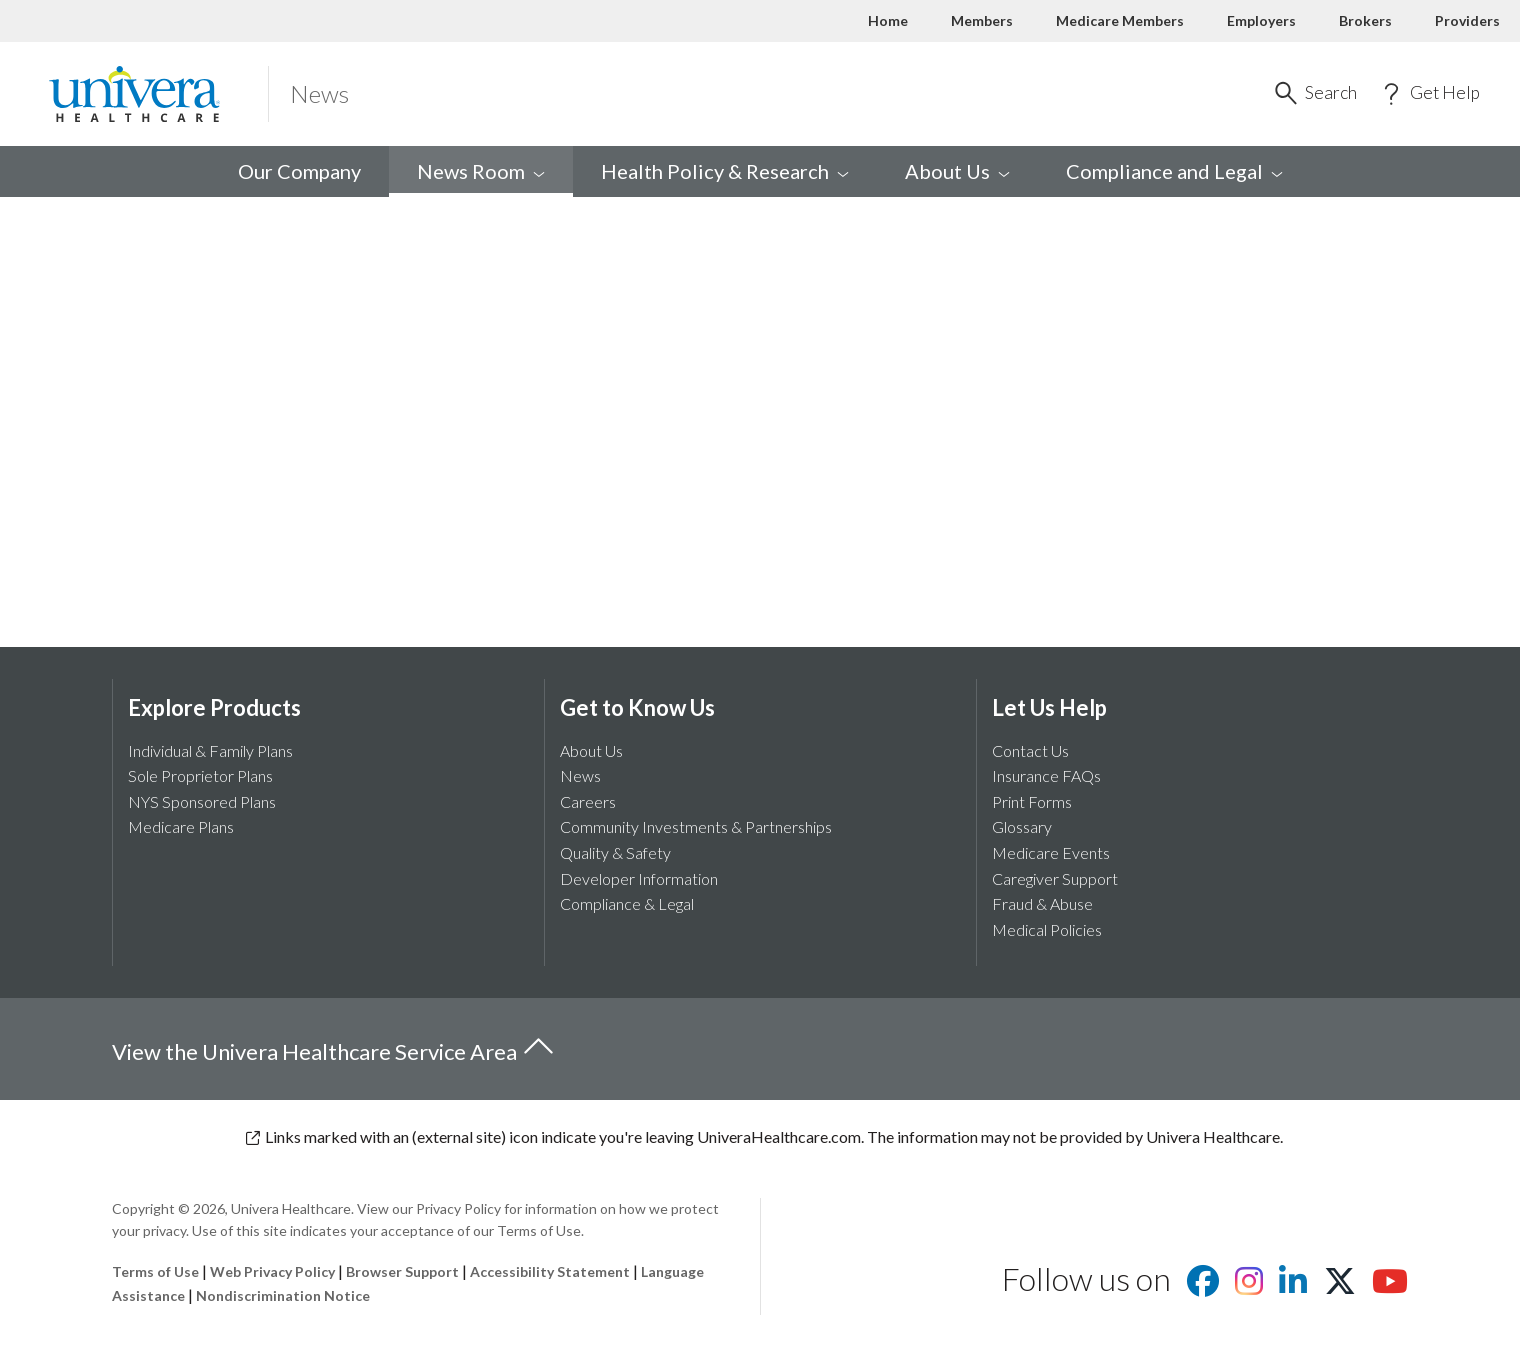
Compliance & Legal (627, 903)
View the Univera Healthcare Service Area (334, 1047)
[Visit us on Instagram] (1249, 1286)
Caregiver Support (1055, 878)
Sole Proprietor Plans (200, 775)
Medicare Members (1120, 20)
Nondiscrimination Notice (283, 1295)
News (580, 775)
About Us (591, 750)
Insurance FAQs (1046, 775)
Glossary (1022, 826)
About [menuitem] (957, 171)
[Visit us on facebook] (1203, 1286)
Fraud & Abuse (1042, 903)
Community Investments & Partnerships (696, 826)
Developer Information (639, 878)
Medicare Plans (181, 826)
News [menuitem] (481, 171)
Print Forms (1032, 801)
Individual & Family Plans (210, 750)
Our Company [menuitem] (299, 171)
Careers (588, 801)
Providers (1467, 20)
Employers (1261, 20)
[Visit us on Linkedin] (1293, 1286)
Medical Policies (1047, 929)
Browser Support (402, 1271)
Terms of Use (155, 1271)
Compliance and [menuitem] (1174, 171)
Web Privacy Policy (272, 1271)
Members (982, 20)
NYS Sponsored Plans (202, 801)
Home (888, 20)
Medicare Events (1051, 852)
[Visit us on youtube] (1390, 1286)
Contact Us (1030, 750)
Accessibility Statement (550, 1271)
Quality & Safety (615, 852)
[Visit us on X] (1340, 1286)
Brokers (1365, 20)
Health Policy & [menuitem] (725, 171)
